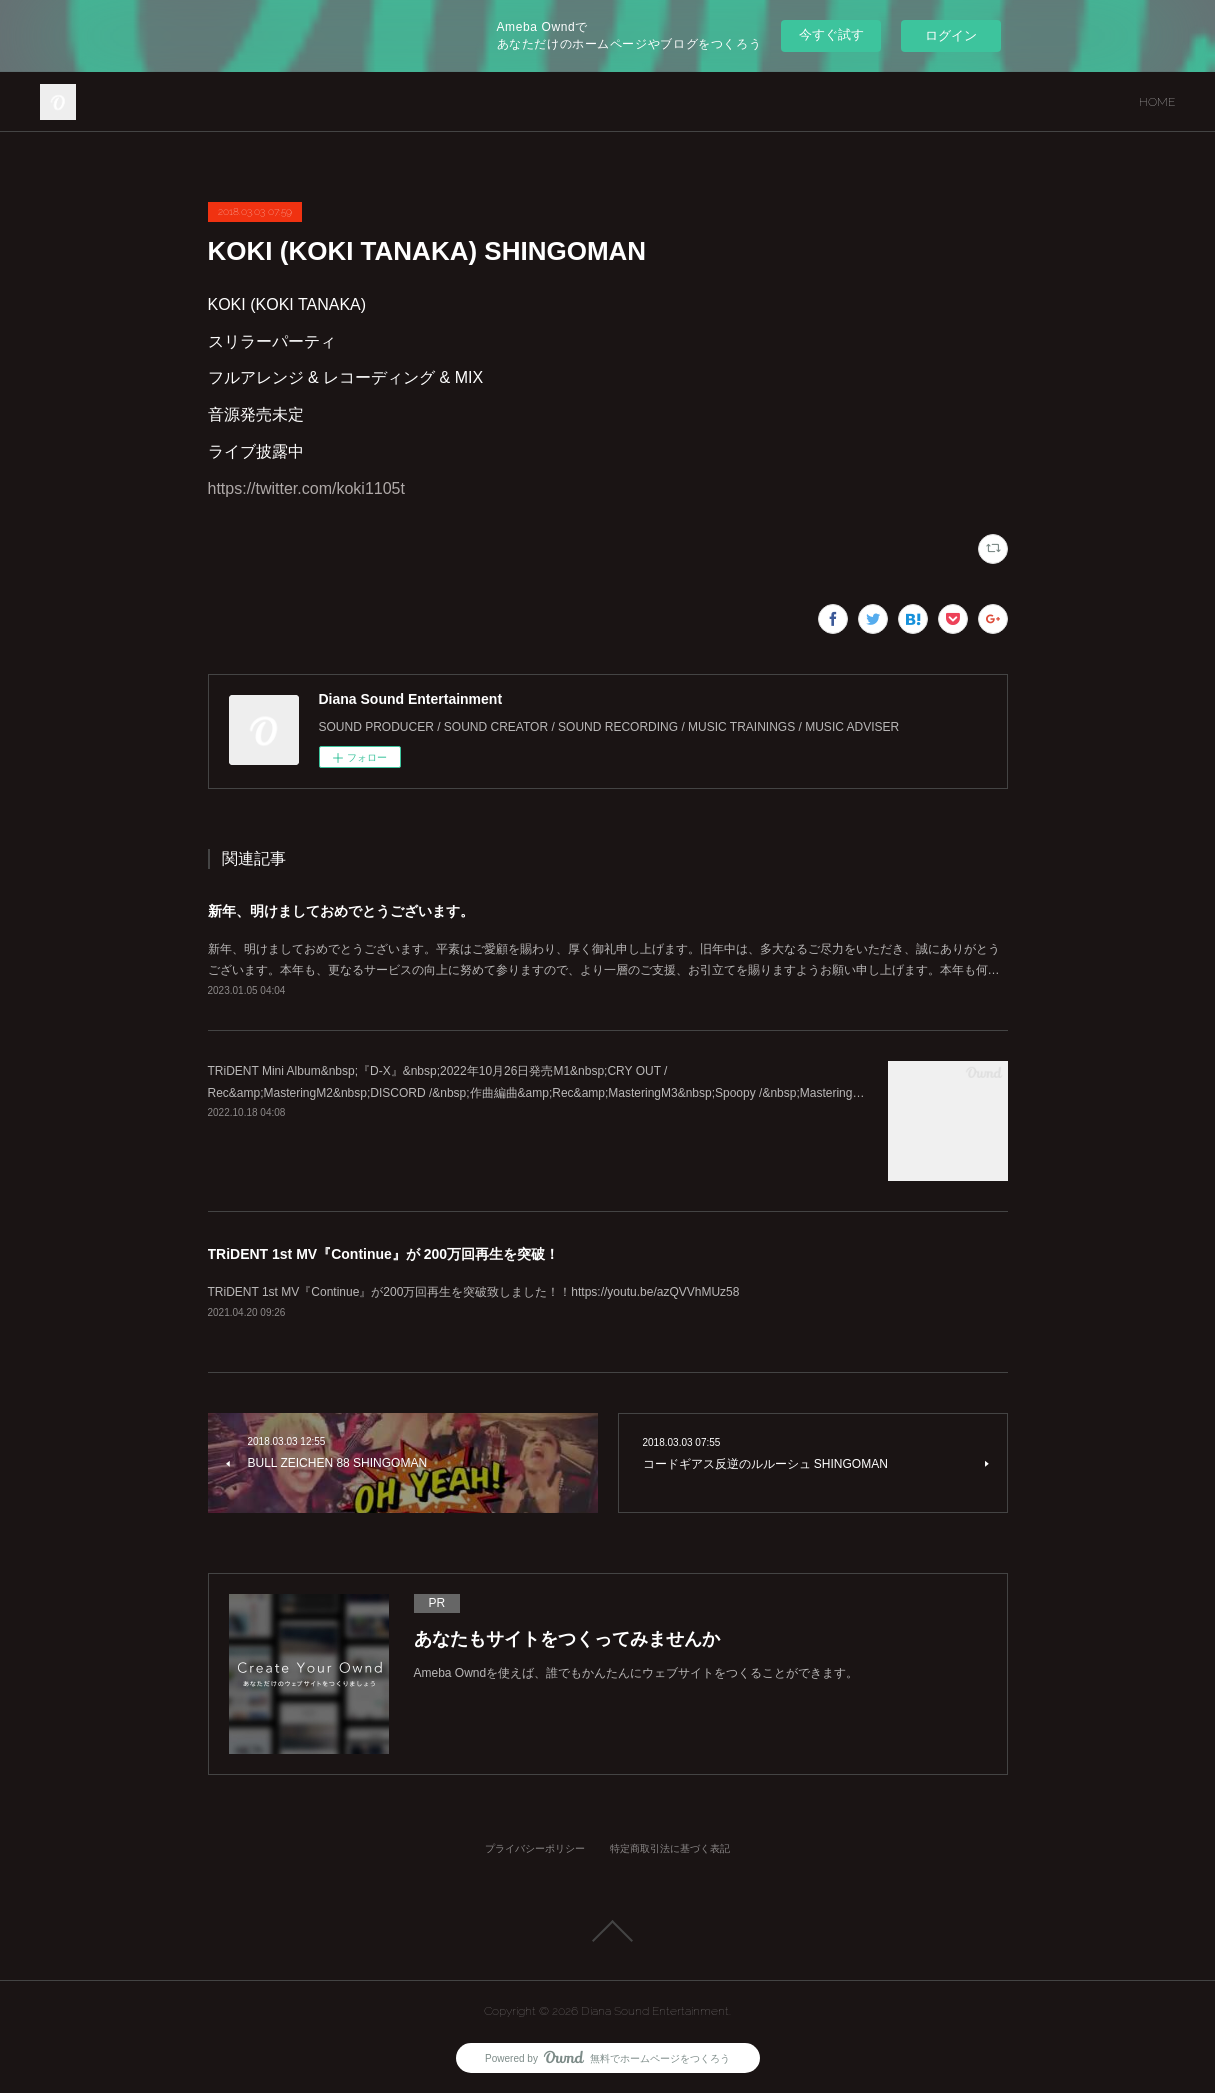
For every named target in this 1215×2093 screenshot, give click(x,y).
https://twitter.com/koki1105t (306, 488)
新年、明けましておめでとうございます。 (341, 911)
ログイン (951, 35)
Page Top (607, 1931)
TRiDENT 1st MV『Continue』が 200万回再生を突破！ (384, 1254)
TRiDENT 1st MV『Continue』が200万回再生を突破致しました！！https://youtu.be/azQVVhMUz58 (474, 1292)
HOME (1157, 102)
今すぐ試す (831, 34)
